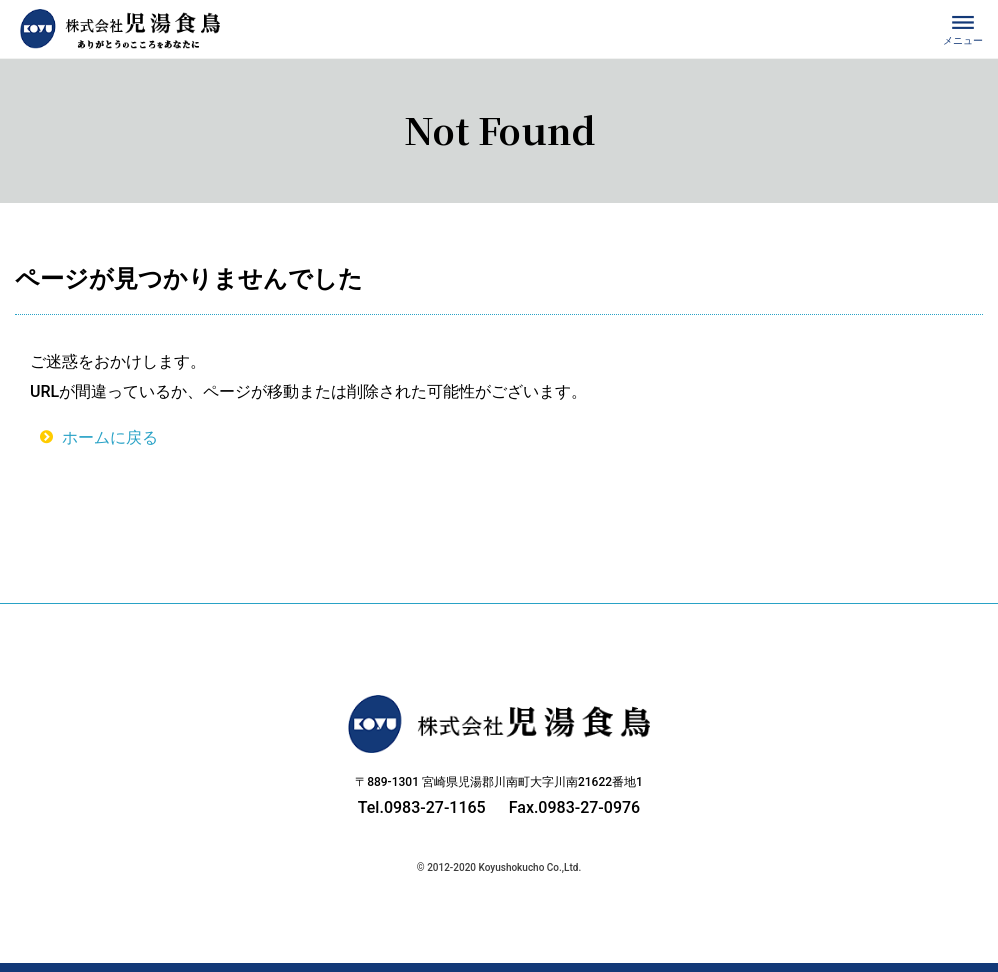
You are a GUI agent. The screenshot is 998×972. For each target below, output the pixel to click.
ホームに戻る (110, 437)
